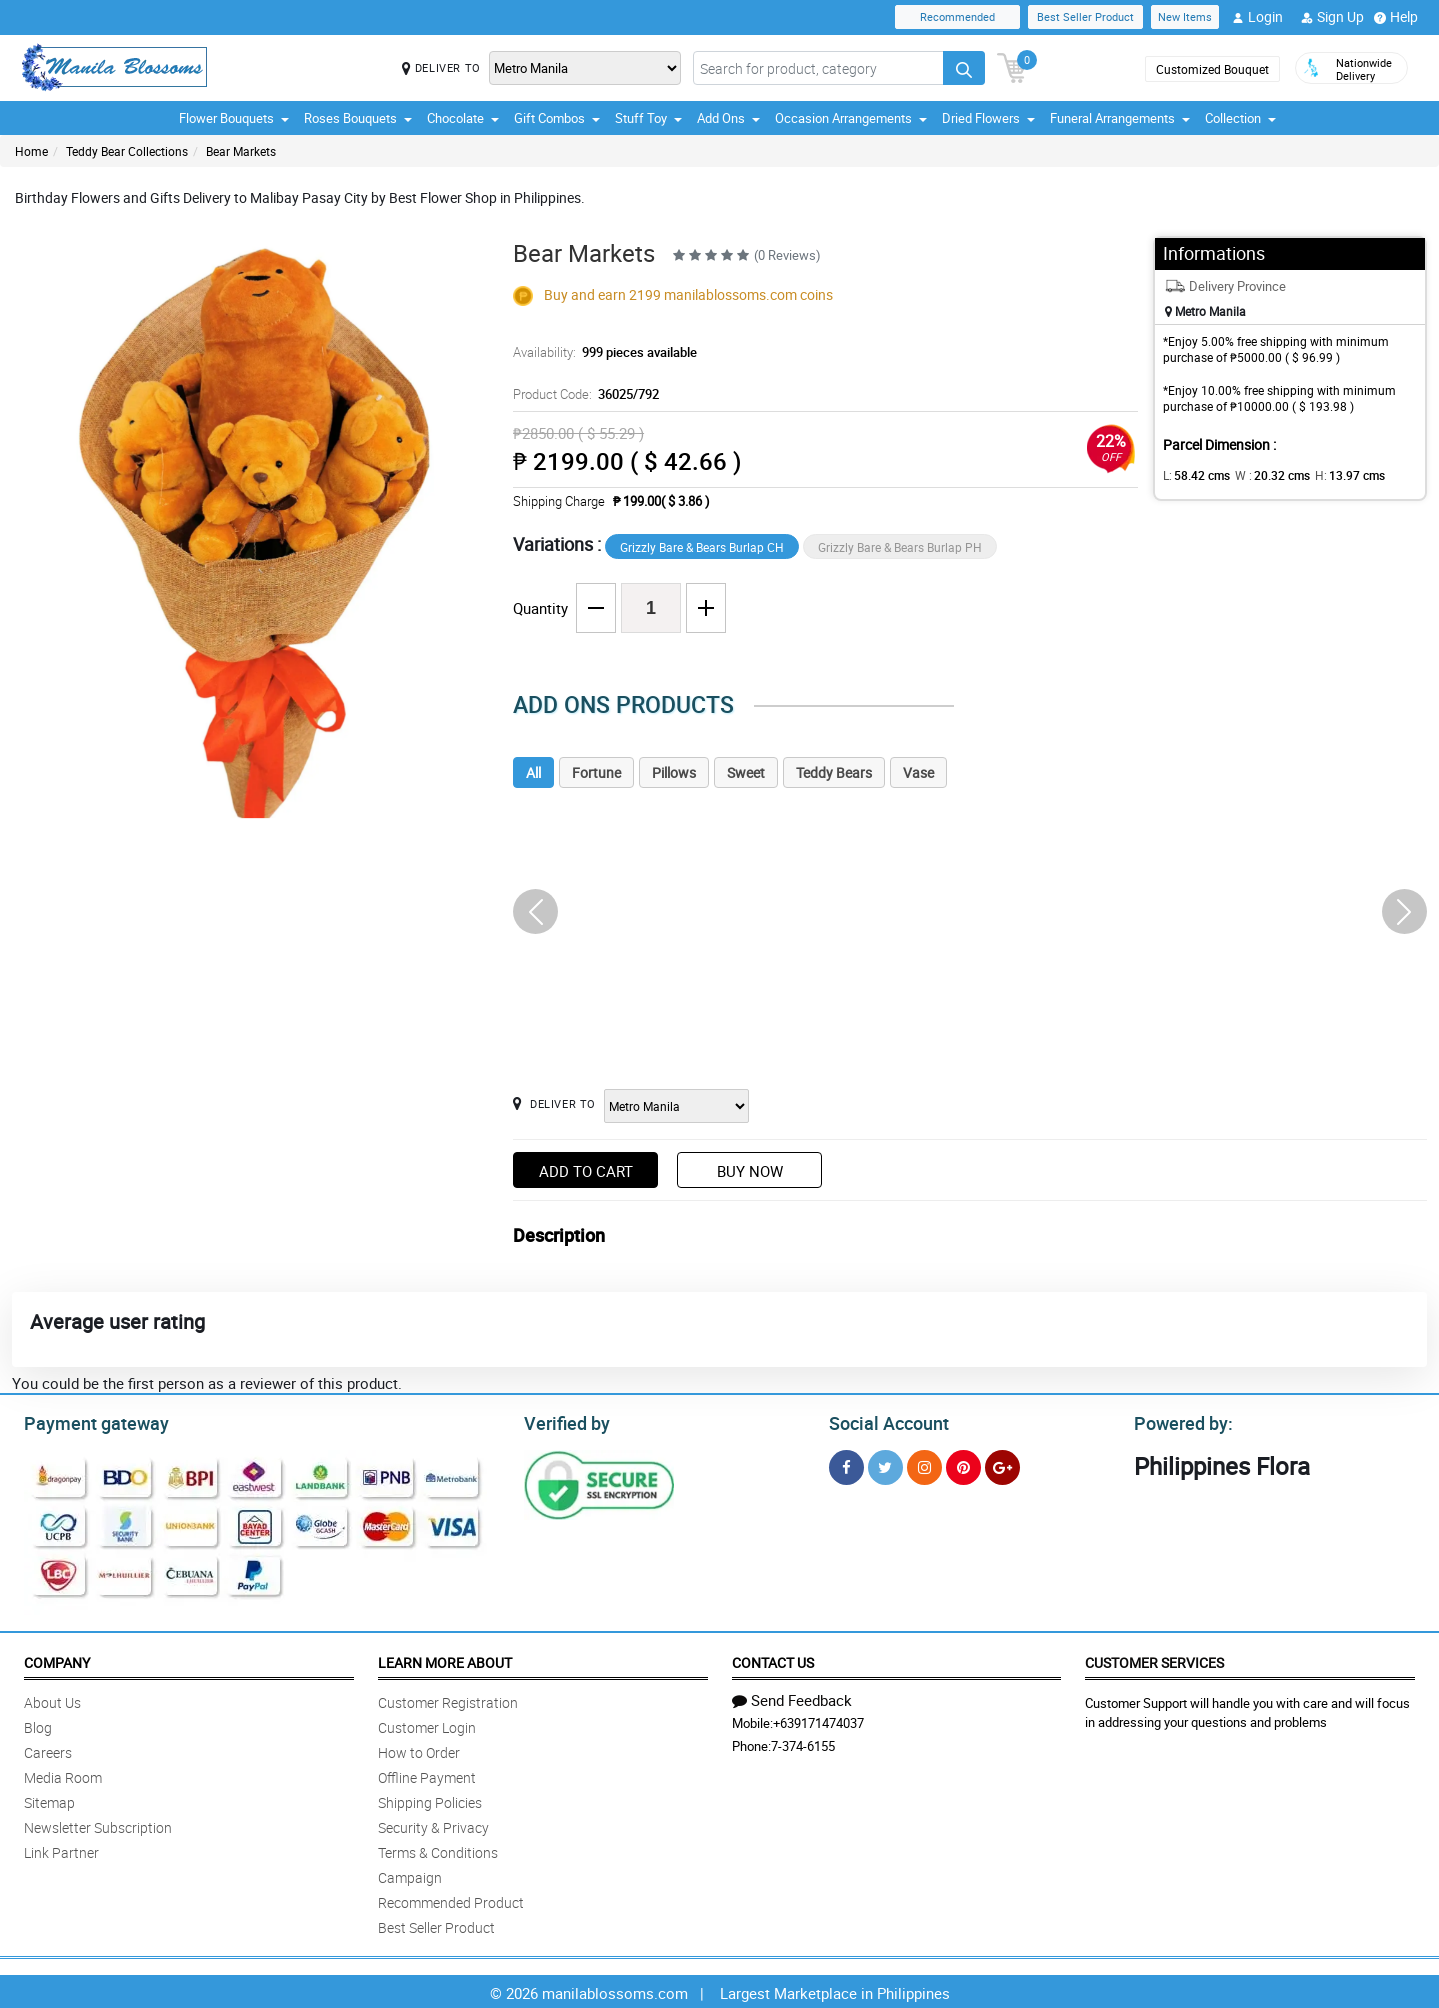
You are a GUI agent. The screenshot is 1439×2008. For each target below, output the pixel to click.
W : (1262, 475)
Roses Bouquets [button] (358, 118)
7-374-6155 (803, 1743)
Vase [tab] (918, 772)
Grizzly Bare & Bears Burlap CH (702, 547)
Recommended (957, 16)
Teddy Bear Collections (127, 151)
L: (1193, 475)
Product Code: (583, 394)
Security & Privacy (433, 1824)
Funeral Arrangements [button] (1120, 118)
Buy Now (750, 1171)
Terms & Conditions (438, 1849)
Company (57, 1659)
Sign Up (1332, 17)
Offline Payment (427, 1774)
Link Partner (61, 1849)
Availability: (600, 352)
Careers (48, 1749)
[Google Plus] (1002, 1464)
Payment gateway (87, 1421)
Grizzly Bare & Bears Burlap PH (900, 547)
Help (1396, 17)
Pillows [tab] (674, 772)
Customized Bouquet (1212, 69)
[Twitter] (885, 1464)
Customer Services (1154, 1659)
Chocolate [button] (463, 118)
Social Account (883, 1421)
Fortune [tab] (596, 772)
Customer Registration (448, 1699)
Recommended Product (451, 1899)
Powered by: (1179, 1421)
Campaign (410, 1874)
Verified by (564, 1421)
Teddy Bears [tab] (834, 772)
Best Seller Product (1085, 16)
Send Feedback (792, 1697)
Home (31, 151)
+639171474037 (818, 1720)
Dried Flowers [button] (988, 118)
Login (1257, 17)
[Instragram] (924, 1464)
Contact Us (773, 1659)
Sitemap (49, 1799)
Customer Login (427, 1724)
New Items (1185, 16)
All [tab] (533, 772)
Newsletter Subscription (98, 1824)
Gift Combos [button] (557, 118)
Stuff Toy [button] (648, 118)
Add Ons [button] (728, 118)
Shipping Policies (430, 1799)
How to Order (419, 1749)
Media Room (63, 1774)
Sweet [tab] (746, 772)
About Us (52, 1699)
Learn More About (445, 1659)
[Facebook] (846, 1464)
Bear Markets (241, 151)
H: (1333, 475)
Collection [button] (1240, 118)
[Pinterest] (963, 1464)
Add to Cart (586, 1171)
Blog (38, 1724)
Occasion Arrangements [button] (851, 118)
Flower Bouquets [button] (234, 118)
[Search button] (964, 68)
